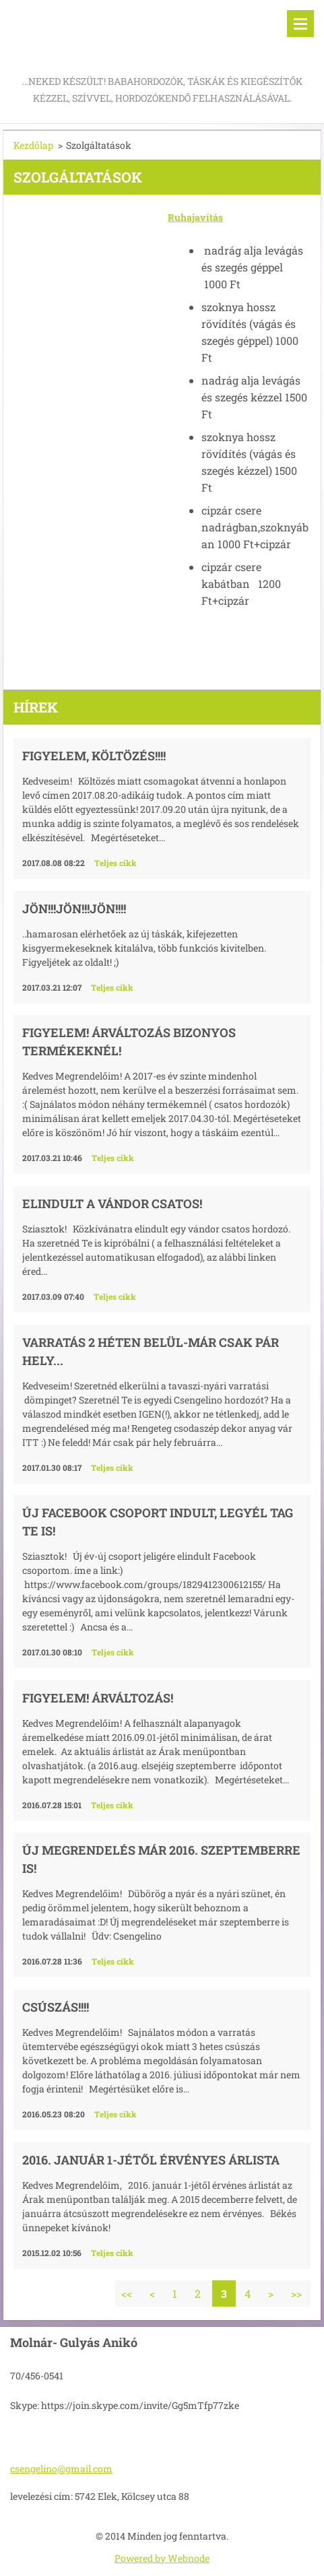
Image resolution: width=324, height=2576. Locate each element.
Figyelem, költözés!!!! (94, 756)
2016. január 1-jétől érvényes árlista (151, 2160)
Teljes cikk (115, 862)
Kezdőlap (33, 145)
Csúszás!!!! (55, 2007)
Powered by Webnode (162, 2558)
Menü (300, 23)
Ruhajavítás (195, 217)
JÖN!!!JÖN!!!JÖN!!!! (74, 908)
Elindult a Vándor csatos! (112, 1203)
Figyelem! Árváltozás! (97, 1698)
